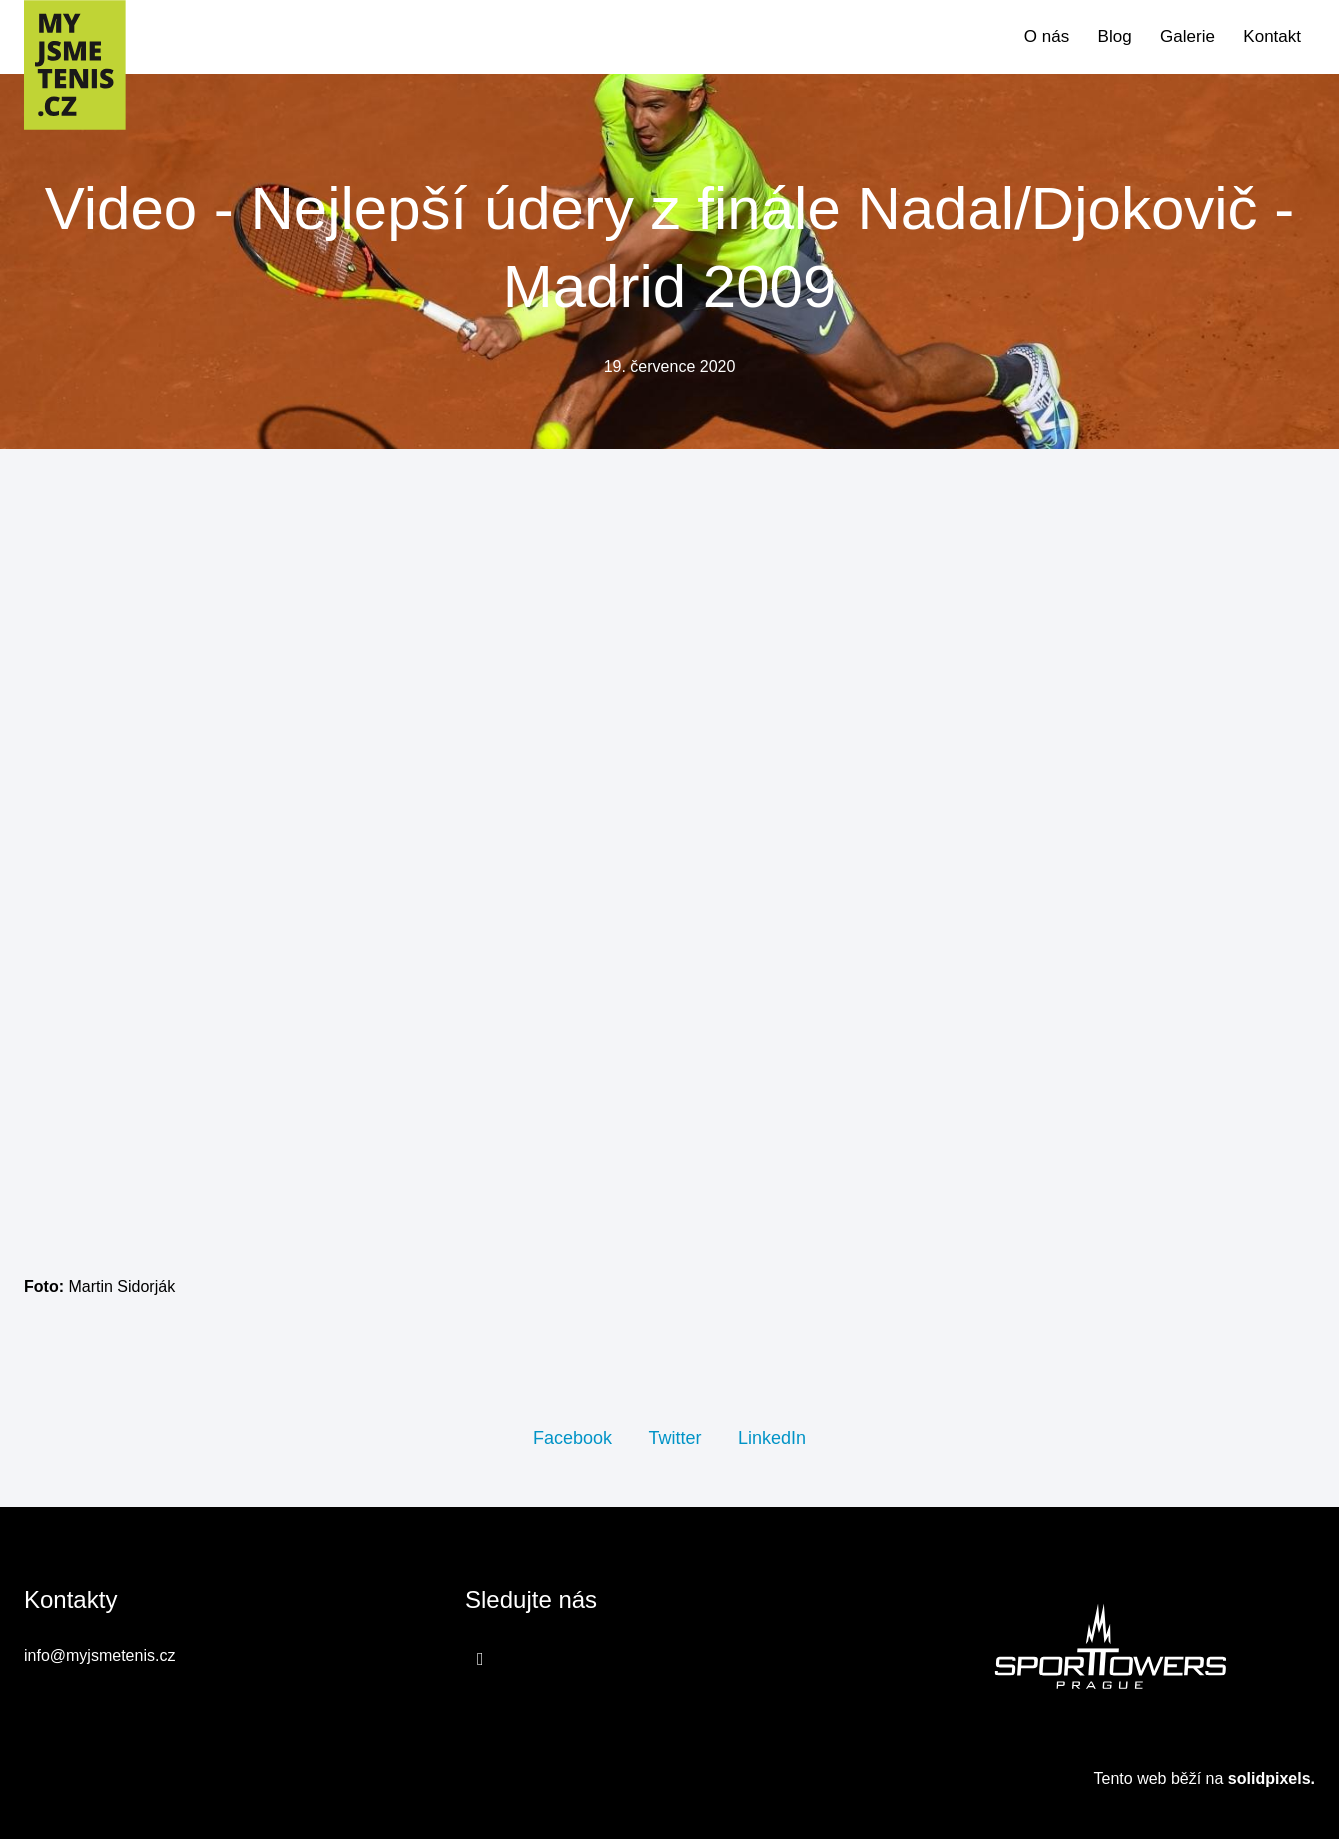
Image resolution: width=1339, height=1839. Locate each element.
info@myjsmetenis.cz (99, 1655)
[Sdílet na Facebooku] (572, 1437)
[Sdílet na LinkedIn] (772, 1437)
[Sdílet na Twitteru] (674, 1437)
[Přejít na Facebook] (480, 1658)
